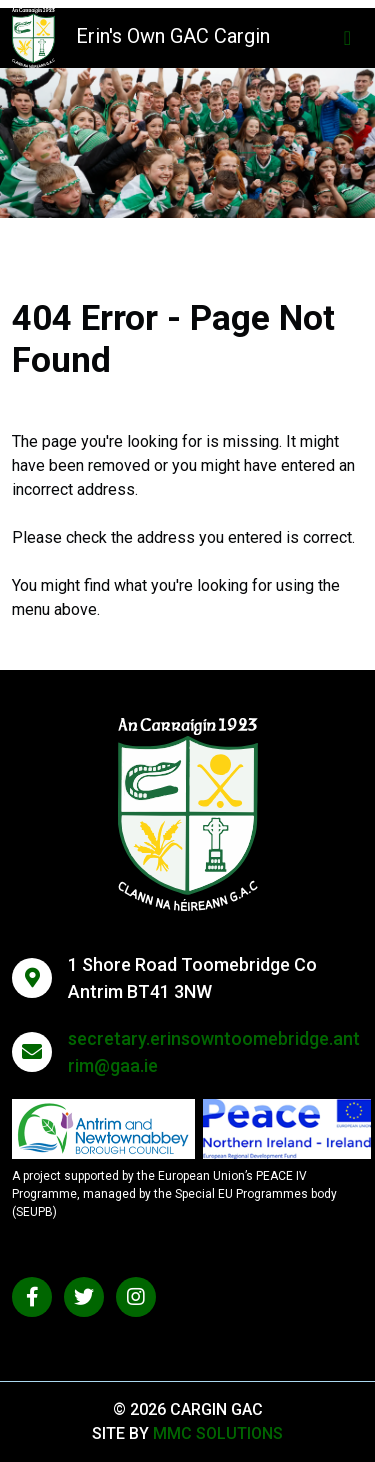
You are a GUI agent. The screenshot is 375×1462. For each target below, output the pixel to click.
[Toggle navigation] (347, 38)
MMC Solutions (218, 1433)
